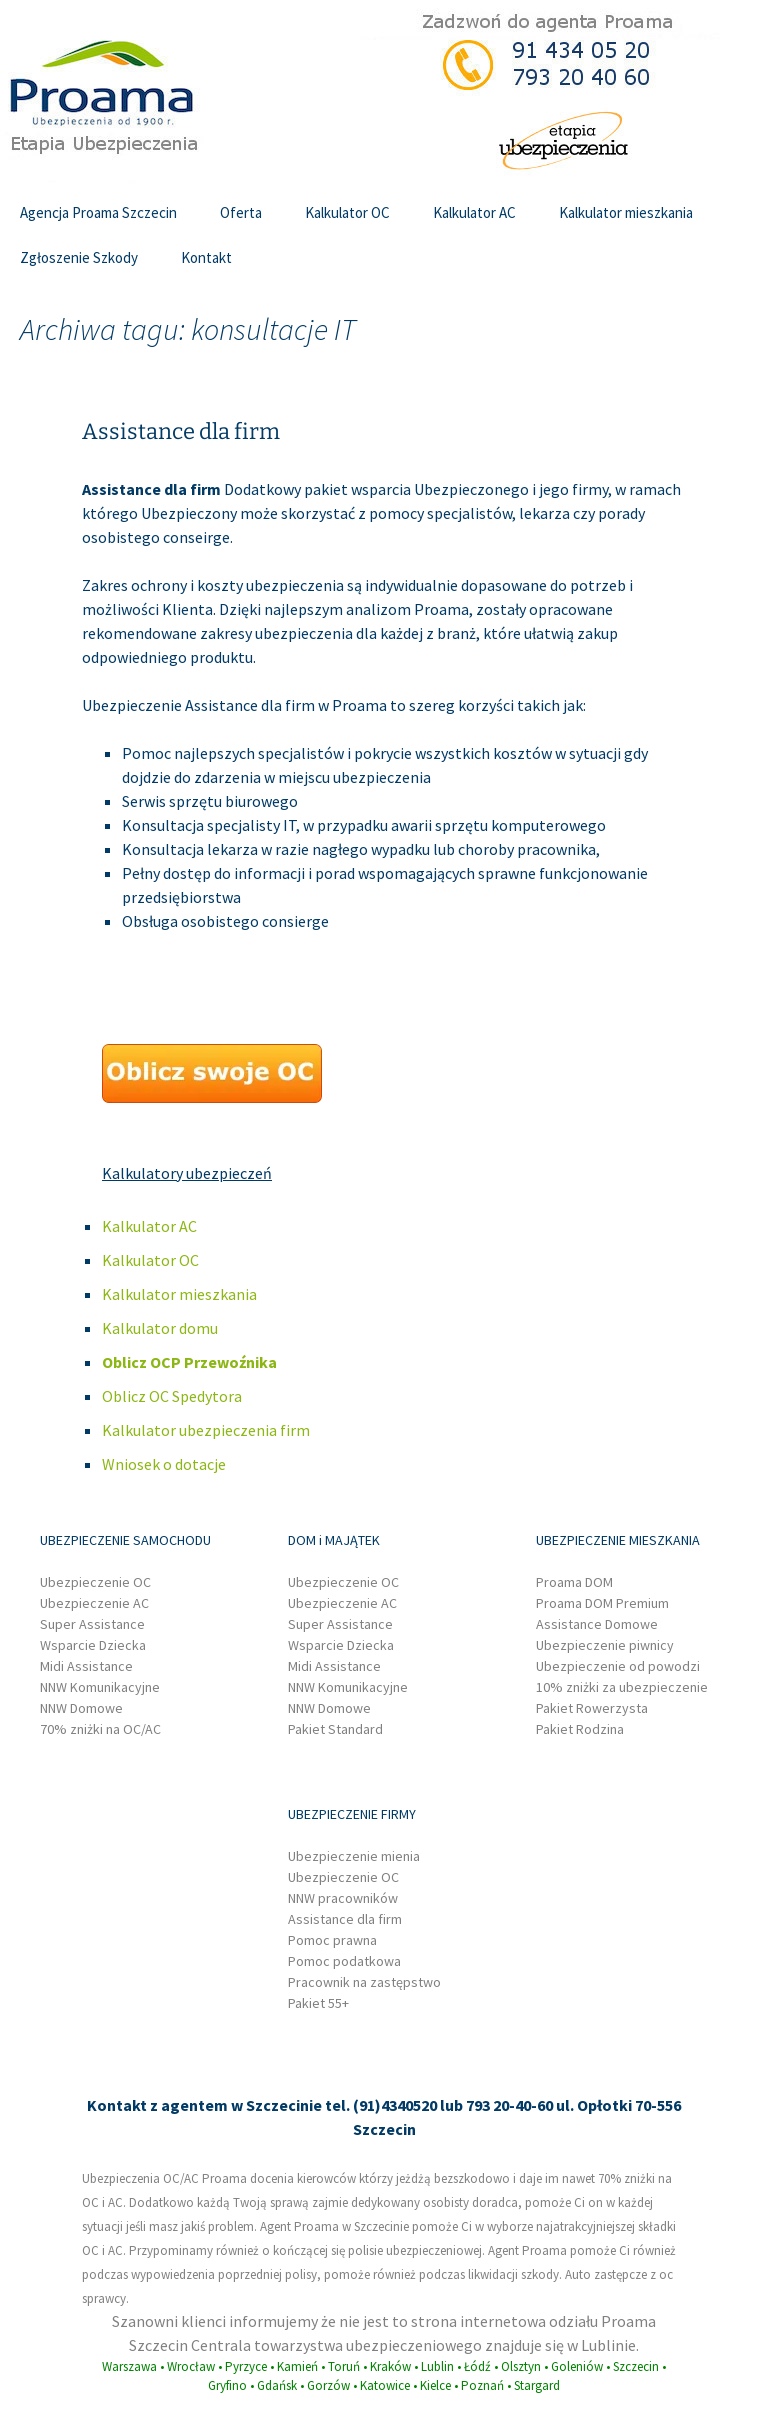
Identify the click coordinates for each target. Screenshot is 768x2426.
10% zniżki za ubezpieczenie (622, 1687)
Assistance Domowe (597, 1624)
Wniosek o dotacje (164, 1464)
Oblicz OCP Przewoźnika (189, 1362)
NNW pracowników (343, 1898)
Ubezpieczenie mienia (354, 1856)
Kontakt (206, 257)
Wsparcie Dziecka (93, 1645)
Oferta (241, 212)
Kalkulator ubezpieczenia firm (206, 1430)
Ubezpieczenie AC (94, 1603)
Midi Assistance (86, 1666)
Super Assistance (92, 1624)
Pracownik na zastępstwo (364, 1982)
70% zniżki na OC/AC (100, 1729)
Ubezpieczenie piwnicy (605, 1645)
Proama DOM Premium (602, 1603)
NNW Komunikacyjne (100, 1687)
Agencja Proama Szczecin (98, 212)
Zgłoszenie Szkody (79, 257)
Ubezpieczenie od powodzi (618, 1666)
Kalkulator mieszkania (626, 212)
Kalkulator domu (160, 1328)
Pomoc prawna (332, 1940)
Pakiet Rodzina (580, 1729)
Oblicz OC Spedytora (172, 1396)
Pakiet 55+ (318, 2003)
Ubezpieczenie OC (95, 1582)
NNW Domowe (81, 1708)
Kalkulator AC (474, 212)
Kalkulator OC (347, 212)
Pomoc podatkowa (344, 1961)
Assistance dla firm (181, 431)
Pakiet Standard (335, 1729)
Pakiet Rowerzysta (592, 1708)
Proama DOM (574, 1582)
